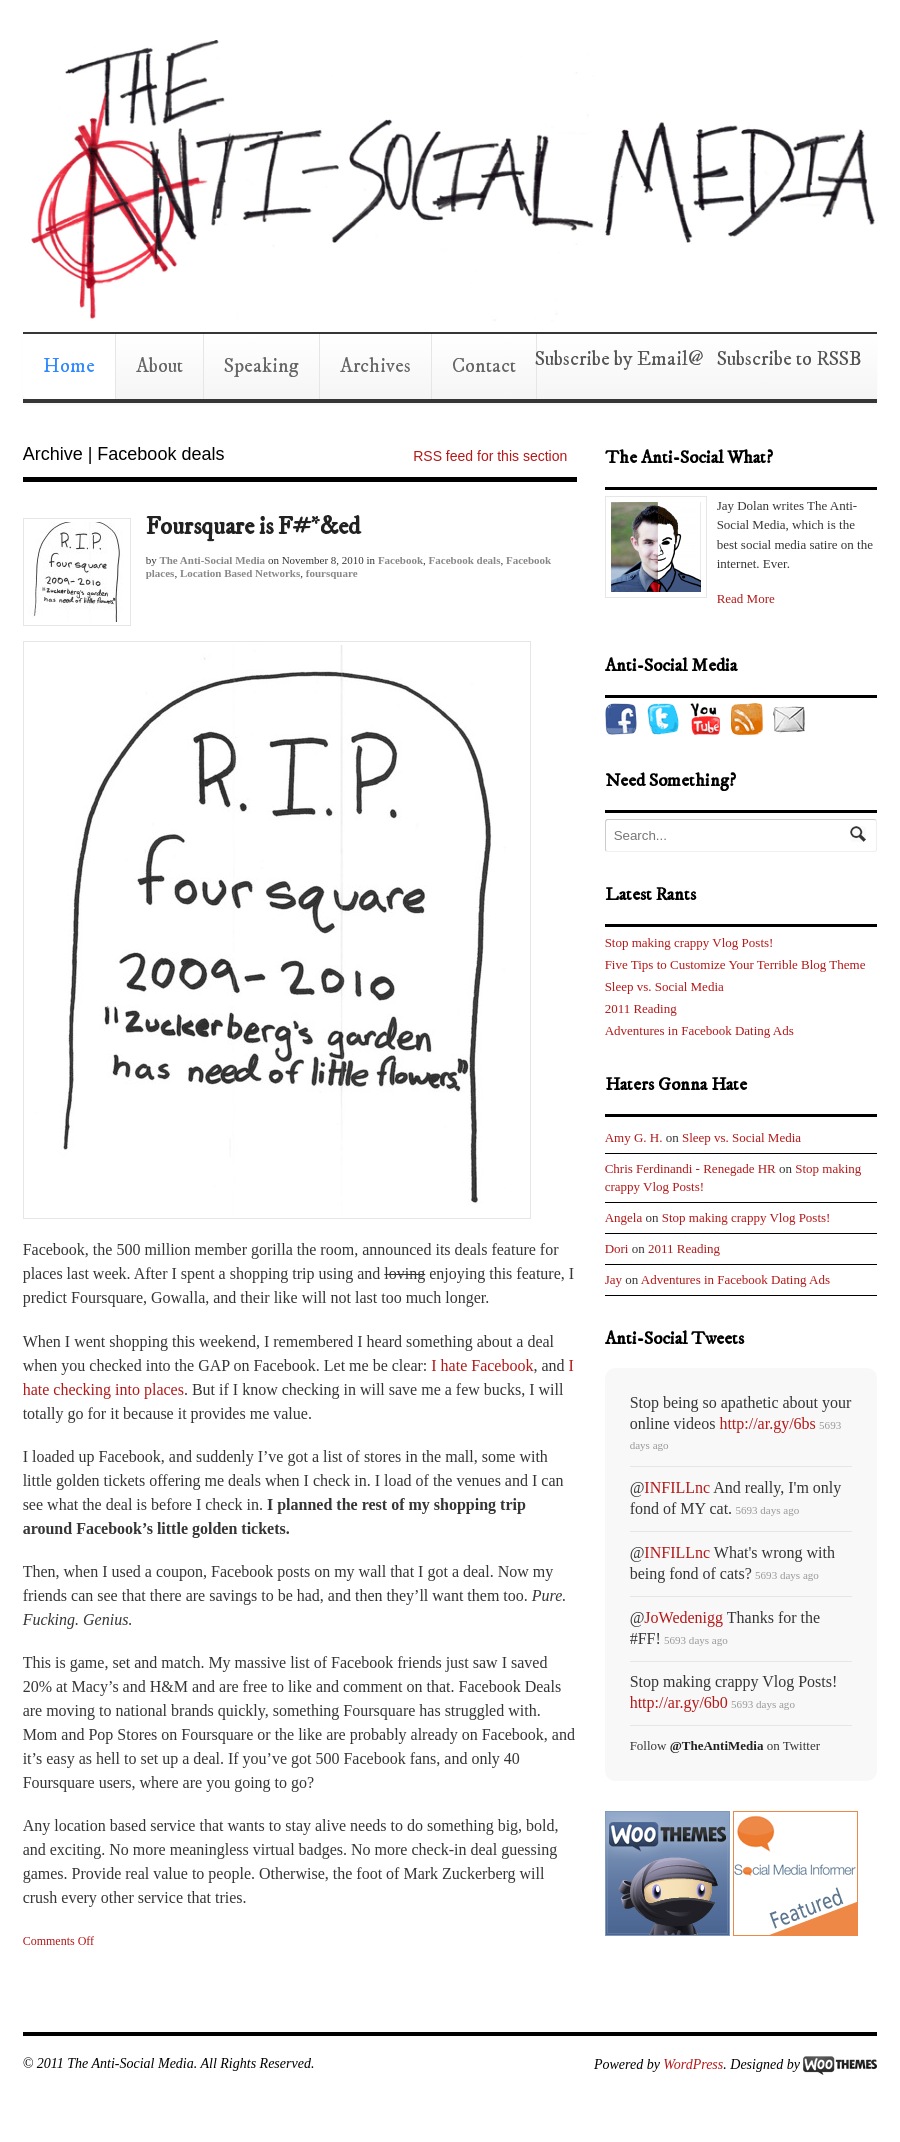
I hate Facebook (482, 1365)
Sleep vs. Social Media (664, 986)
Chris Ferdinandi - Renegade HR (690, 1168)
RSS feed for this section (490, 456)
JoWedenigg (683, 1617)
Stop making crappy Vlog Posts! (689, 942)
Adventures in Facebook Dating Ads (699, 1030)
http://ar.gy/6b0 (679, 1702)
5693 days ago (767, 1510)
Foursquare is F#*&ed (253, 527)
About (159, 366)
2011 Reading (641, 1008)
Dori (617, 1248)
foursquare (332, 573)
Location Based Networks (240, 573)
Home (69, 366)
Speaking (261, 366)
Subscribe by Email (611, 359)
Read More (746, 598)
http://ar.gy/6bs (767, 1423)
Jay (613, 1279)
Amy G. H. (634, 1137)
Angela (624, 1217)
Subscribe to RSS (783, 359)
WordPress (693, 2064)
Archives (375, 366)
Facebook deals (465, 560)
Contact (484, 366)
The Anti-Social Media (212, 560)
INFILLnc (677, 1487)
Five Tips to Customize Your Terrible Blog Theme (735, 964)
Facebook (400, 560)
